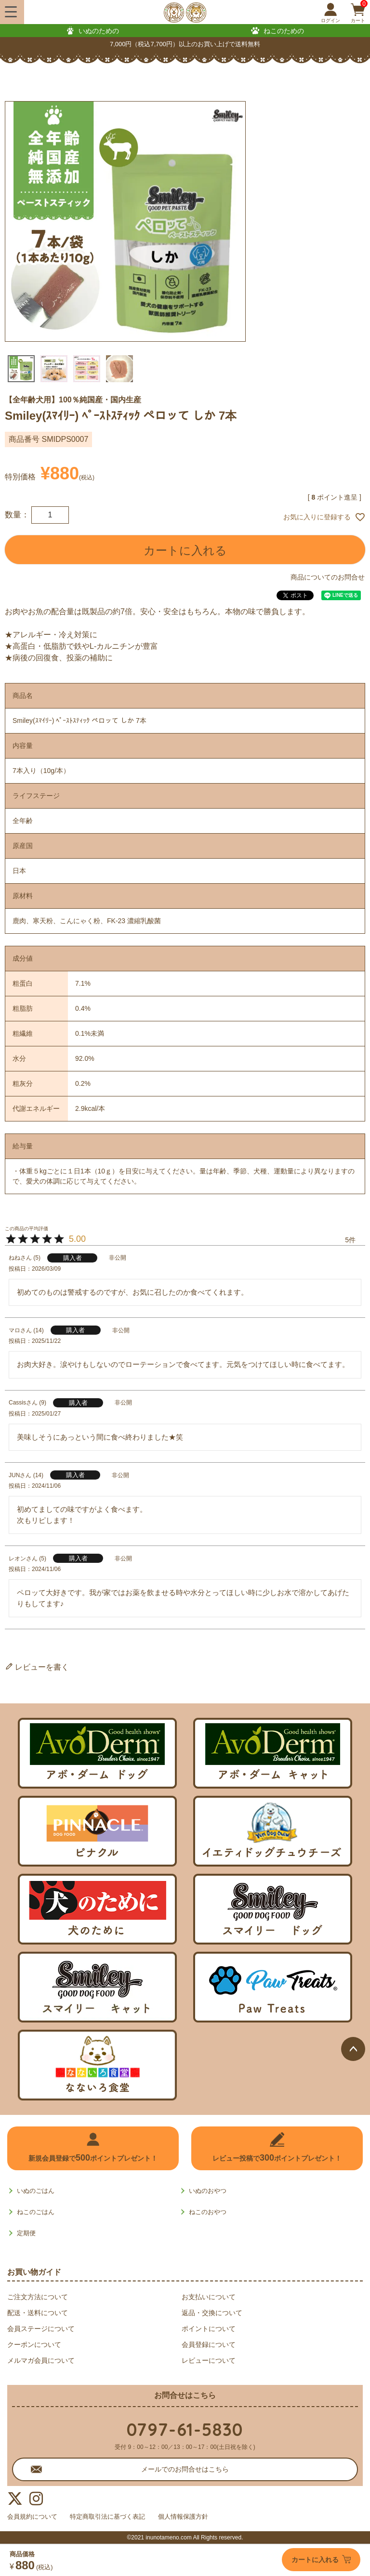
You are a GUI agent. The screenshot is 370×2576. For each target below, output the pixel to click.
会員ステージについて (41, 2328)
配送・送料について (37, 2313)
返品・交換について (212, 2313)
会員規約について (34, 2517)
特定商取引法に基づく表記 (116, 2517)
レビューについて (209, 2360)
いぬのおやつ (207, 2190)
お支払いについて (209, 2297)
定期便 (26, 2233)
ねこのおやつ (207, 2211)
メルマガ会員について (41, 2360)
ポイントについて (209, 2328)
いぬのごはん (35, 2190)
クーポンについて (34, 2344)
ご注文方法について (37, 2297)
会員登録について (209, 2344)
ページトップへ (353, 2049)
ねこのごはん (35, 2211)
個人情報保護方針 (198, 2517)
